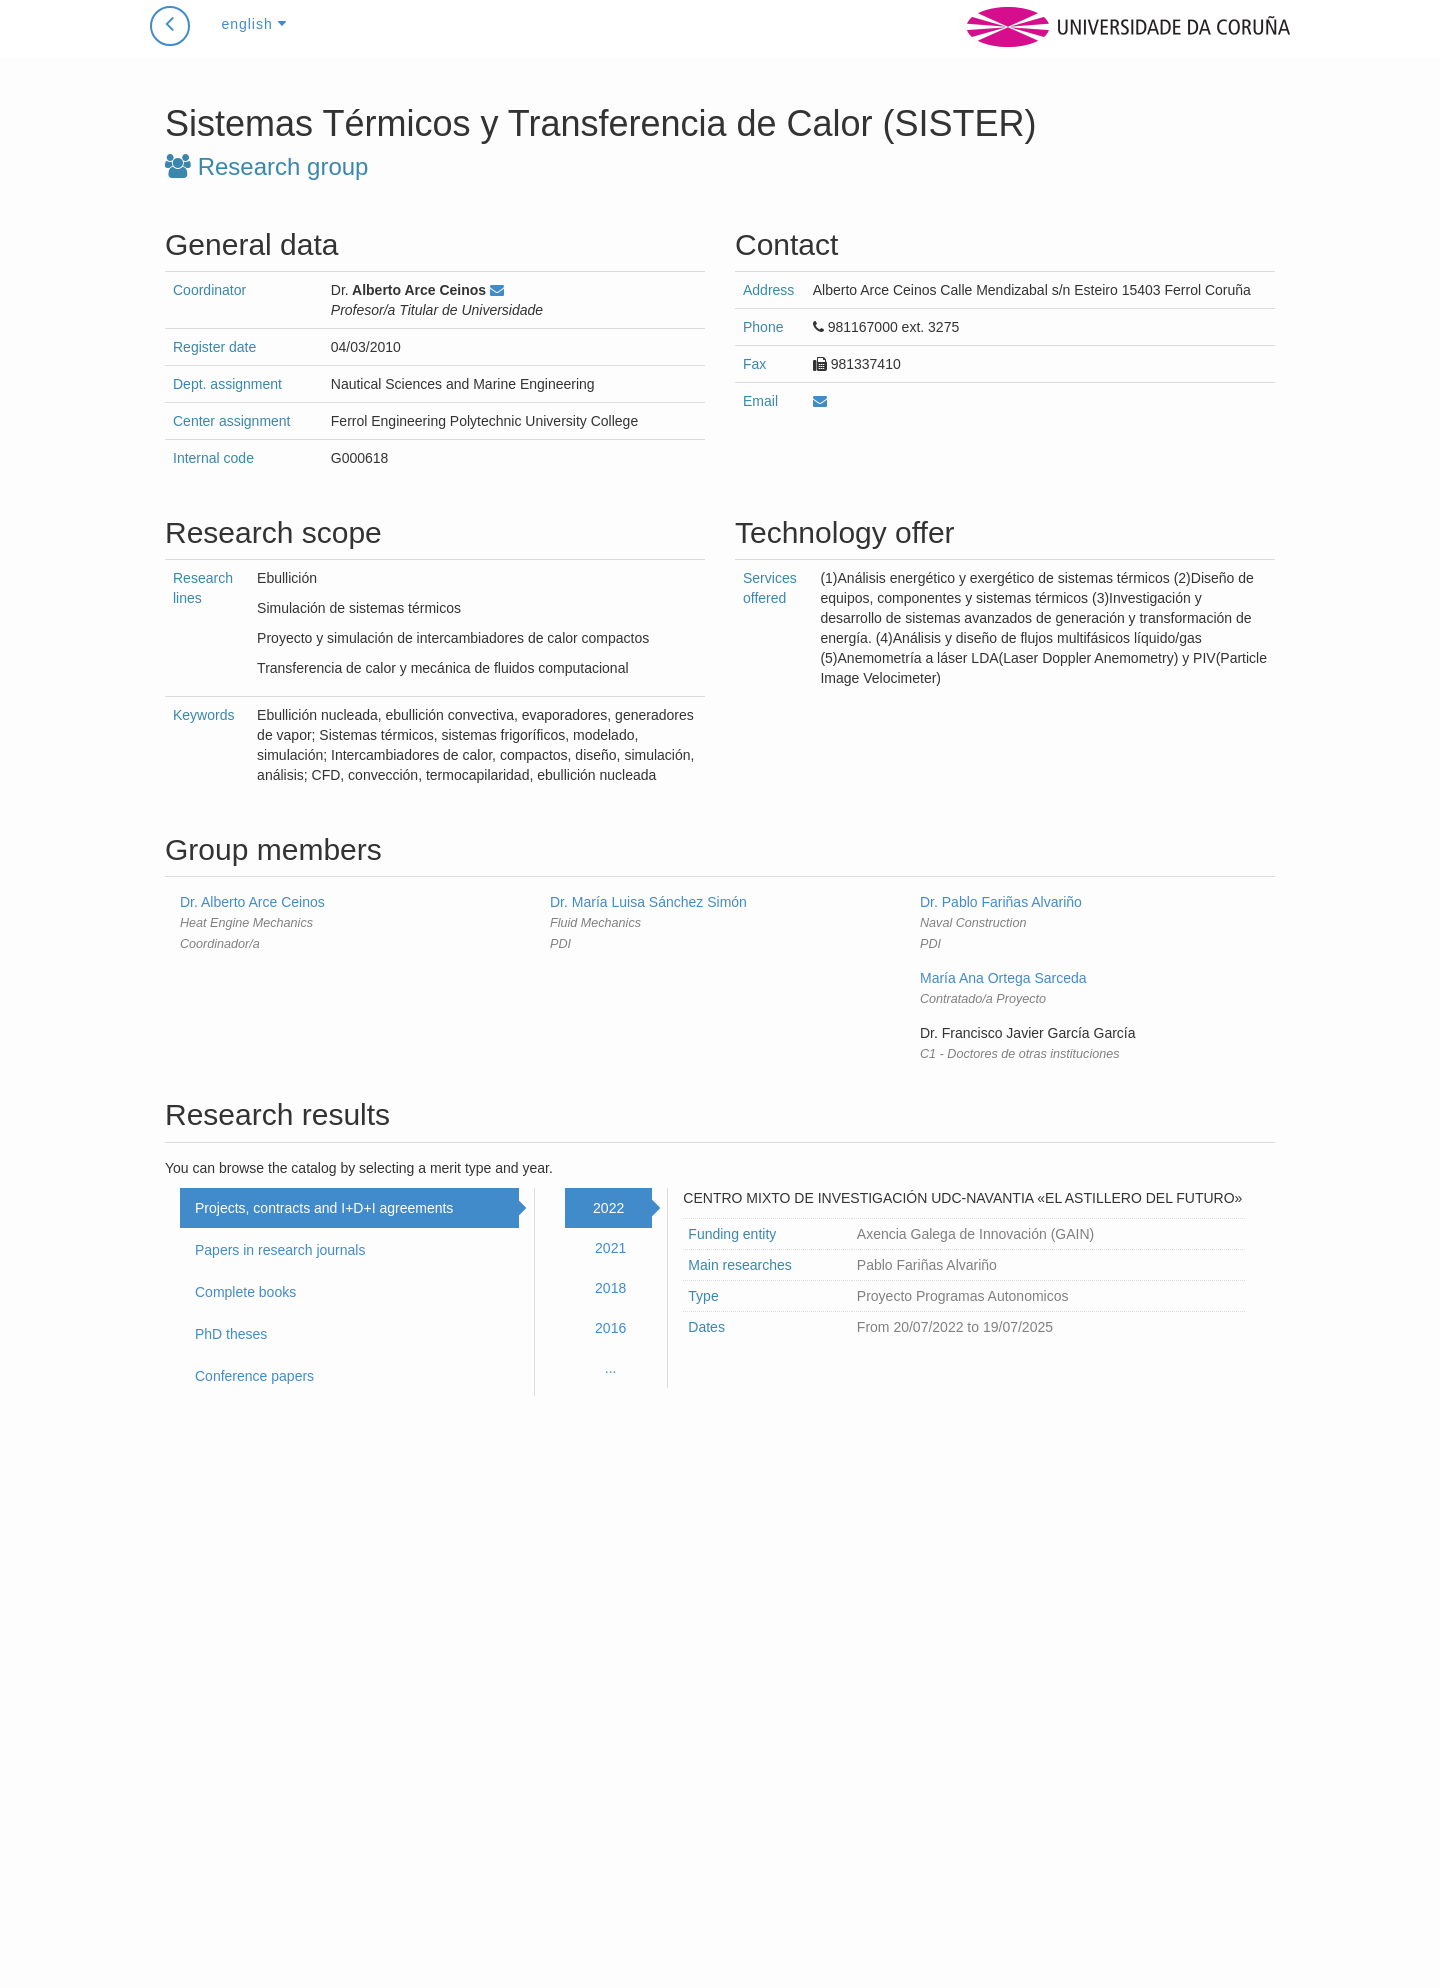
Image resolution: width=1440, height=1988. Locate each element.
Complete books (245, 1292)
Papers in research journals (280, 1250)
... (611, 1368)
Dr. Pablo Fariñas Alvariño (1001, 902)
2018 (610, 1288)
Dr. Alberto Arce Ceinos (252, 902)
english (253, 44)
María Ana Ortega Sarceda (1003, 978)
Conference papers (254, 1376)
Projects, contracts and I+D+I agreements (324, 1208)
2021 (610, 1248)
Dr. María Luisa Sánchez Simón (648, 902)
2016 (610, 1328)
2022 (608, 1208)
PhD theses (231, 1334)
